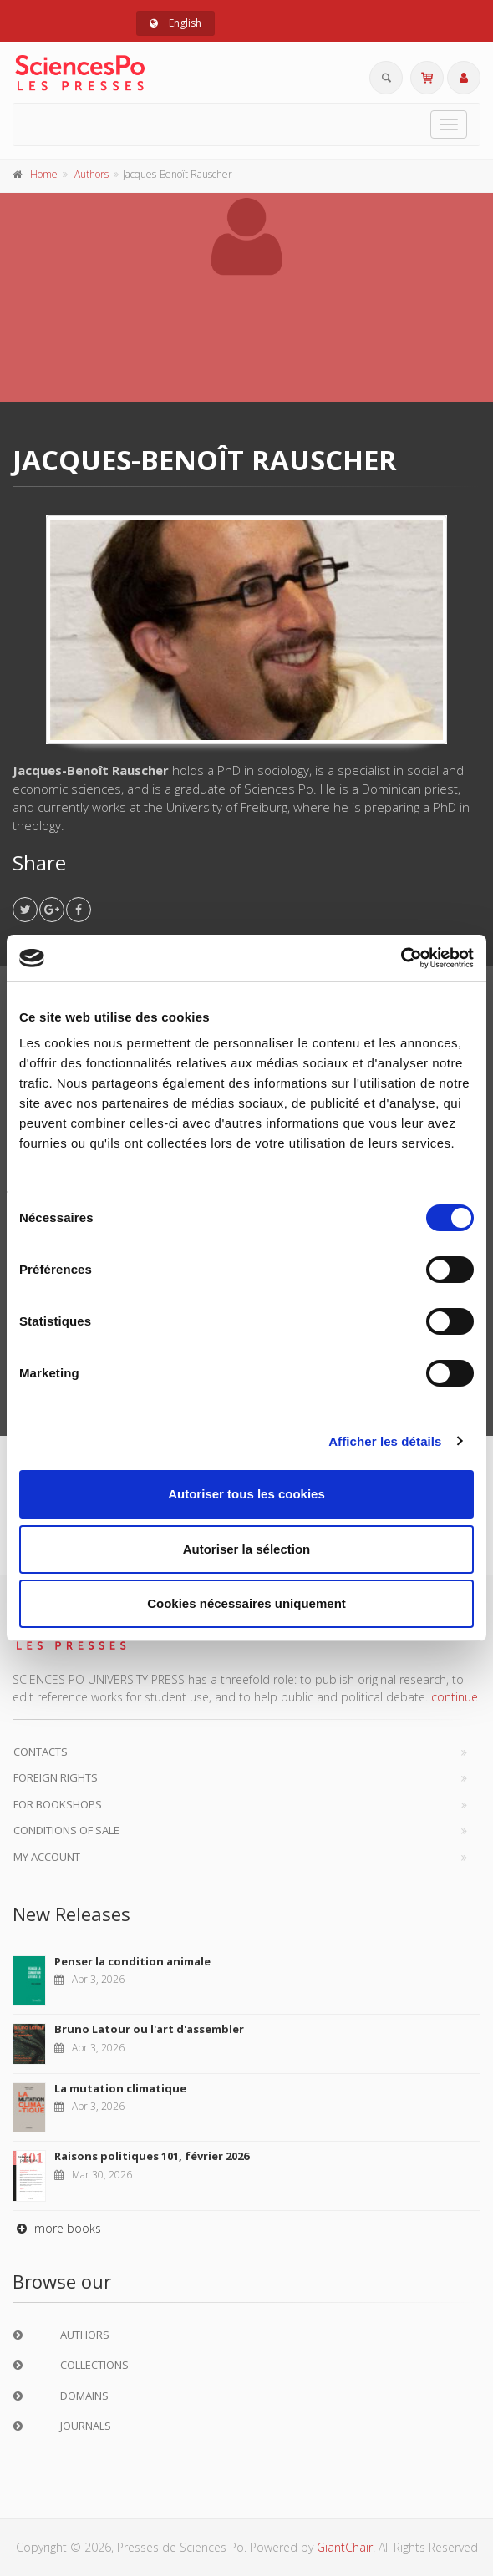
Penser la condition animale (132, 1961)
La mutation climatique (120, 2088)
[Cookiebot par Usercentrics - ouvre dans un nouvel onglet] (401, 958)
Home (44, 174)
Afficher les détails (384, 1441)
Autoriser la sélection (247, 1549)
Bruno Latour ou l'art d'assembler (149, 2028)
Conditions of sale (66, 1830)
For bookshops (57, 1804)
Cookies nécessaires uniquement (246, 1603)
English (175, 23)
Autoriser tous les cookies (246, 1494)
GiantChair (345, 2547)
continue (454, 1697)
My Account (46, 1856)
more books (57, 2228)
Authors (91, 174)
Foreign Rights (55, 1777)
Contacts (40, 1751)
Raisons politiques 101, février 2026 (151, 2155)
